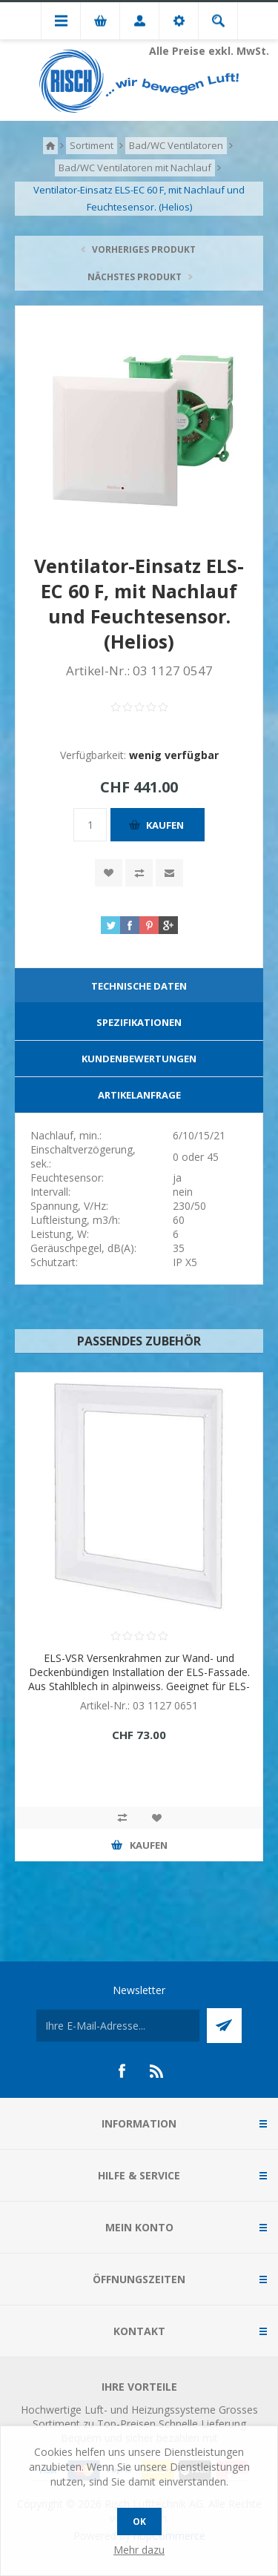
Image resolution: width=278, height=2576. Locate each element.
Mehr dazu (139, 2550)
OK (139, 2521)
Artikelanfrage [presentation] (139, 1095)
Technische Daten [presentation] (139, 986)
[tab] (139, 986)
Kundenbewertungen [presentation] (139, 1058)
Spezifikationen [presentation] (139, 1022)
